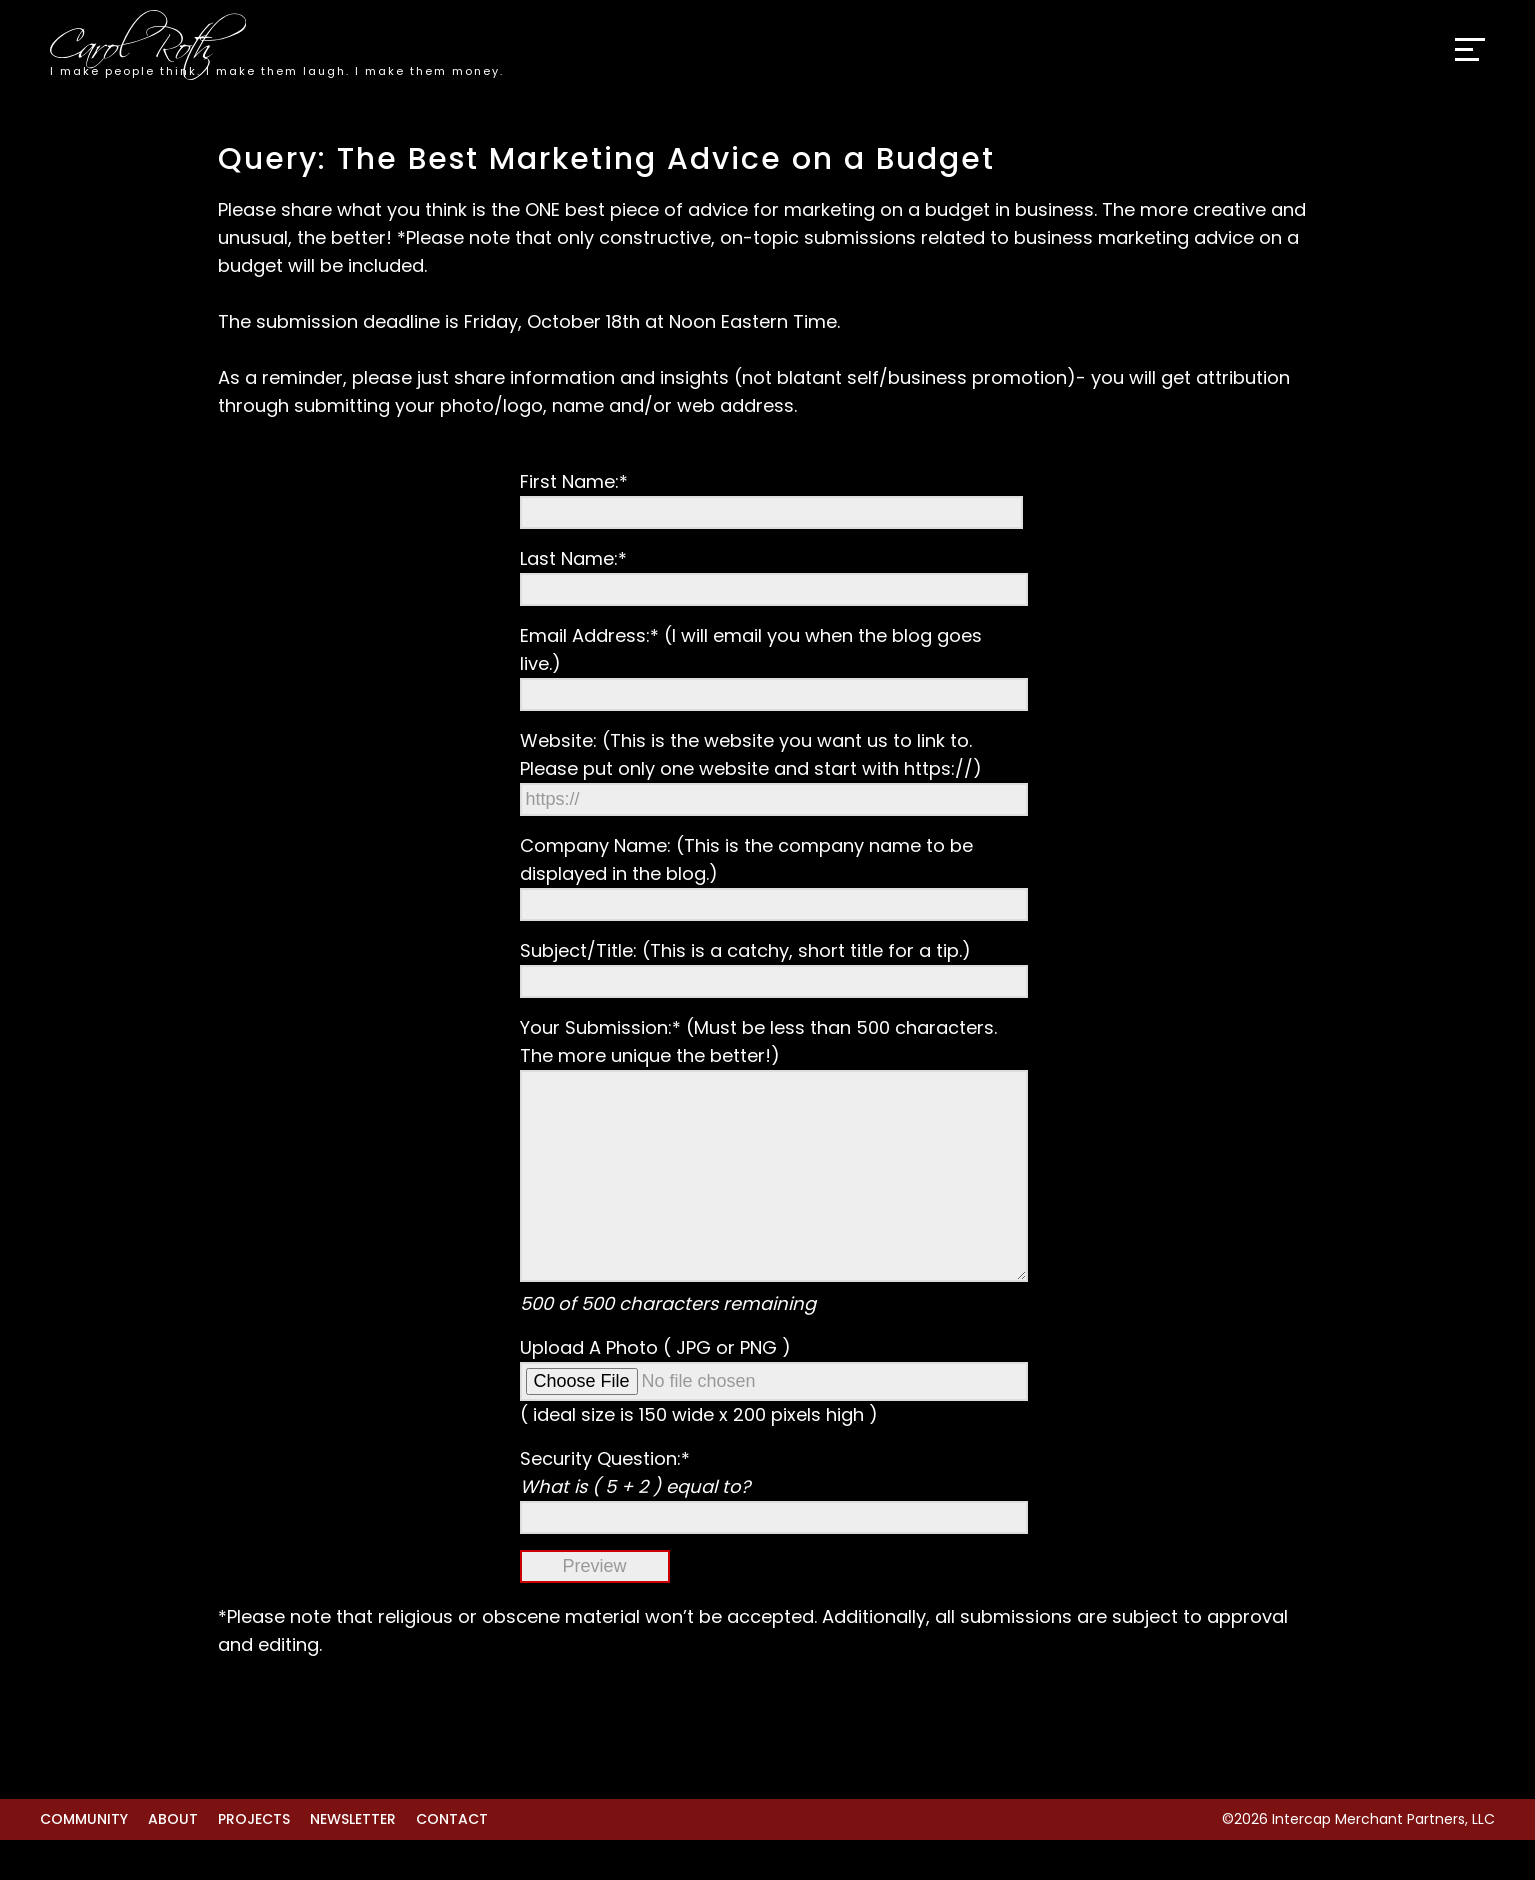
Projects (254, 1859)
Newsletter (353, 1859)
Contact (452, 1859)
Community (84, 1859)
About (173, 1859)
